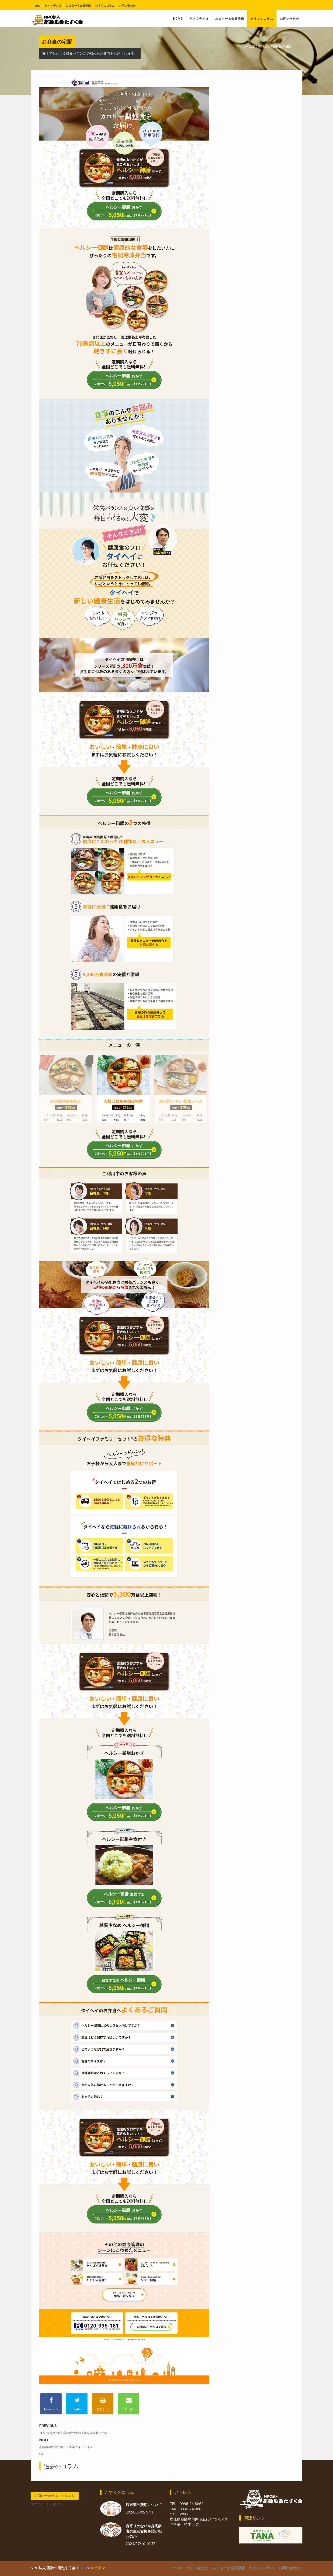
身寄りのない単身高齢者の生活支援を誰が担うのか (73, 2433)
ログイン (97, 2567)
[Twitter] (76, 2403)
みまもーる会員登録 (78, 5)
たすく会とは (53, 5)
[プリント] (102, 2403)
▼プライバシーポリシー (48, 2504)
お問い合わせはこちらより (54, 2496)
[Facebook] (51, 2403)
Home (36, 5)
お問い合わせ (127, 5)
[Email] (128, 2403)
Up (41, 2454)
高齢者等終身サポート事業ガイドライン (66, 2447)
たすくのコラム (104, 5)
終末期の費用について (144, 2504)
